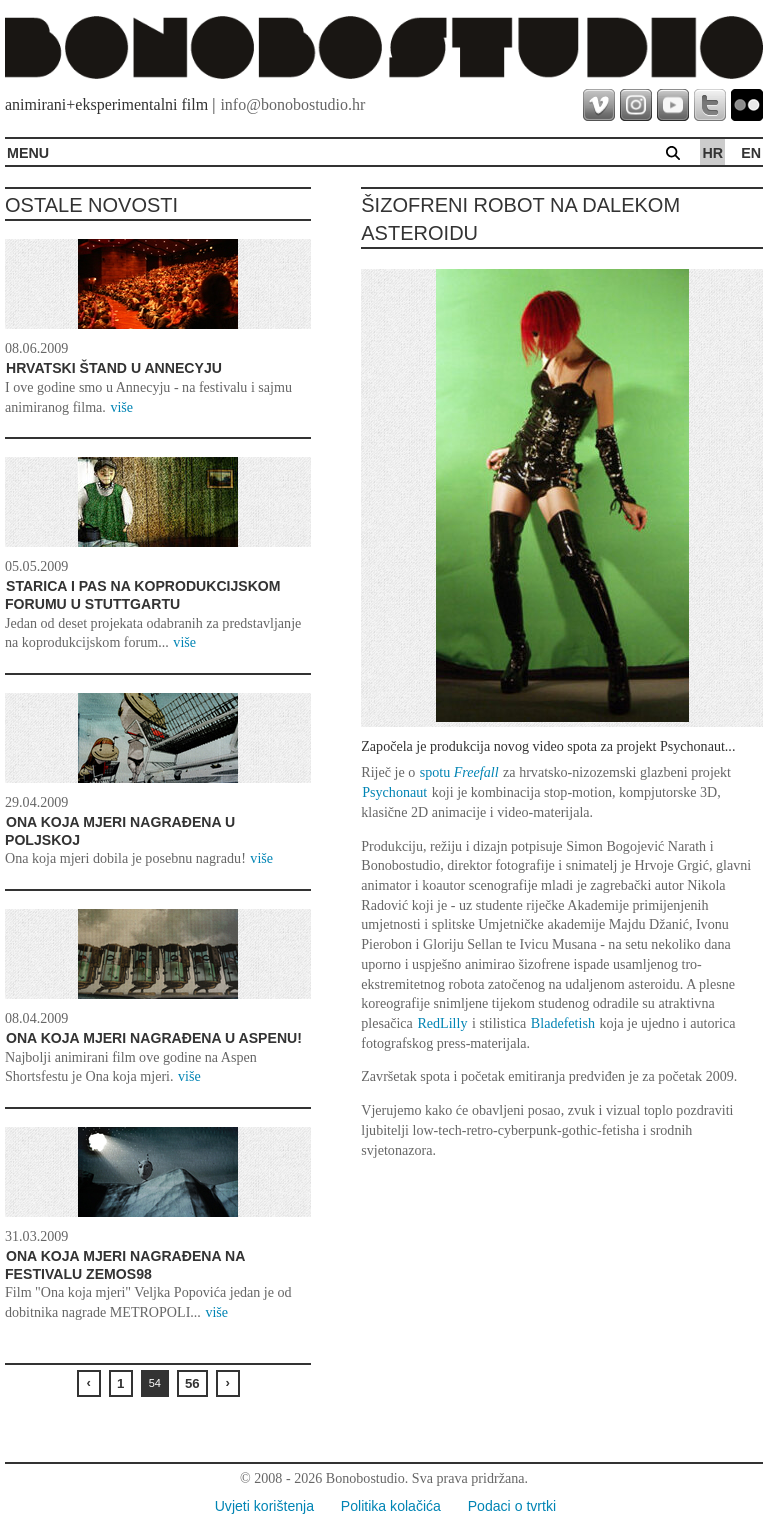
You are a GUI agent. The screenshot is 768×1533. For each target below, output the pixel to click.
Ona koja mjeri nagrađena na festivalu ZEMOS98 (125, 1265)
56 (192, 1383)
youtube (673, 105)
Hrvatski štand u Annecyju (114, 368)
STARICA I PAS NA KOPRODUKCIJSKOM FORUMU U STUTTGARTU (143, 595)
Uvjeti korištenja (264, 1506)
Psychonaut (394, 792)
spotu (459, 772)
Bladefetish (563, 1023)
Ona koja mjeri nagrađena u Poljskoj (120, 831)
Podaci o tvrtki (512, 1506)
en (751, 153)
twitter (710, 105)
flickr (747, 105)
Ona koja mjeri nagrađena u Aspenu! (154, 1038)
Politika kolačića (391, 1506)
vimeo (599, 105)
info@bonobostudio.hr (292, 104)
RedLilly (442, 1023)
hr (712, 153)
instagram (636, 105)
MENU (28, 153)
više (121, 407)
